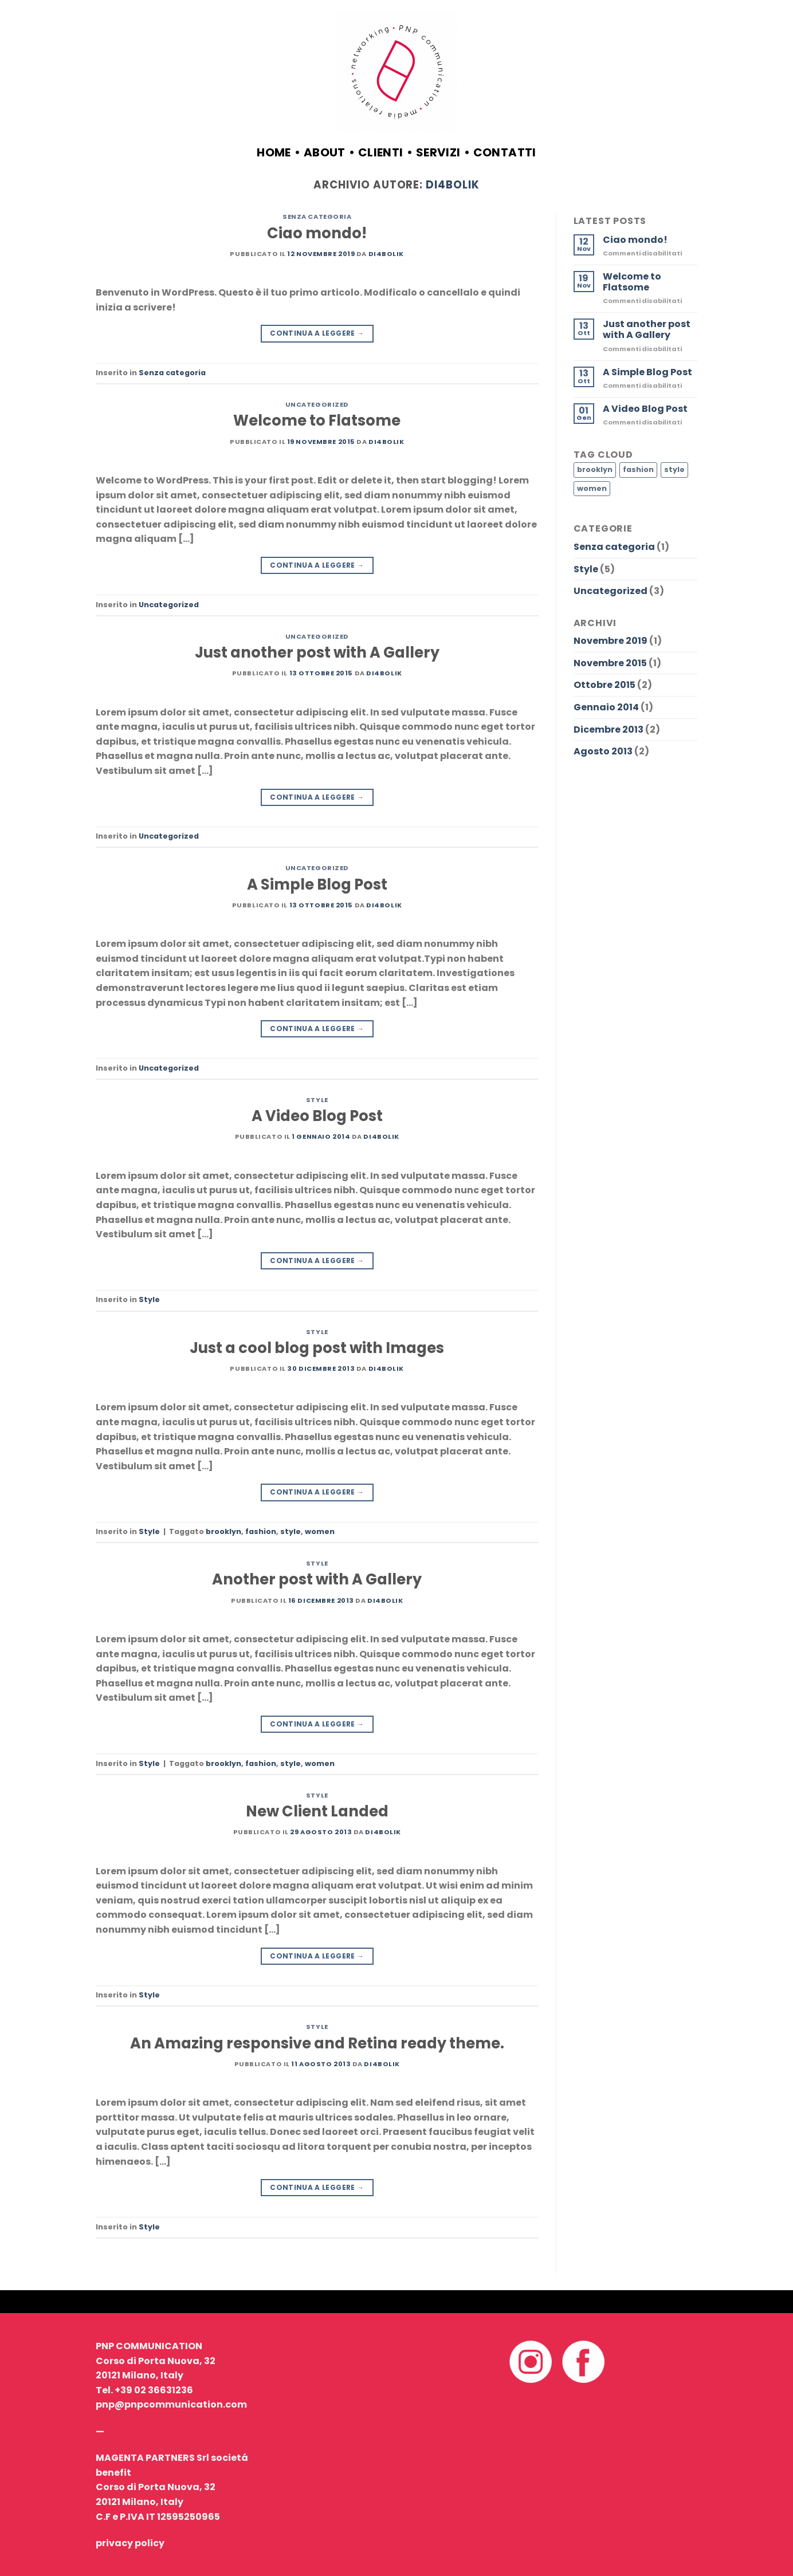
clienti (380, 152)
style (290, 1531)
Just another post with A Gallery (317, 652)
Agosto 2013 (603, 751)
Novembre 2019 (610, 640)
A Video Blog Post (317, 1116)
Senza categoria (316, 216)
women (320, 1531)
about (325, 152)
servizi (438, 152)
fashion (260, 1531)
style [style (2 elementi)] (674, 469)
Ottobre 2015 (604, 684)
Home (274, 152)
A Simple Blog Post (317, 884)
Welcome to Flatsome (317, 420)
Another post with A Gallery (317, 1579)
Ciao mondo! (317, 233)
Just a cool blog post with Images (317, 1348)
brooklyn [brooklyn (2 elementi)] (595, 469)
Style (317, 1099)
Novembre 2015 (610, 663)
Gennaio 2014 (606, 707)
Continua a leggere (317, 333)
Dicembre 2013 (608, 729)
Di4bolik (452, 185)
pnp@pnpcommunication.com (171, 2404)
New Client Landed (317, 1811)
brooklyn (223, 1531)
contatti (504, 152)
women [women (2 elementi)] (592, 488)
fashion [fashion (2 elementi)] (638, 469)
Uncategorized (317, 404)
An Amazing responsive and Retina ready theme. (317, 2043)
